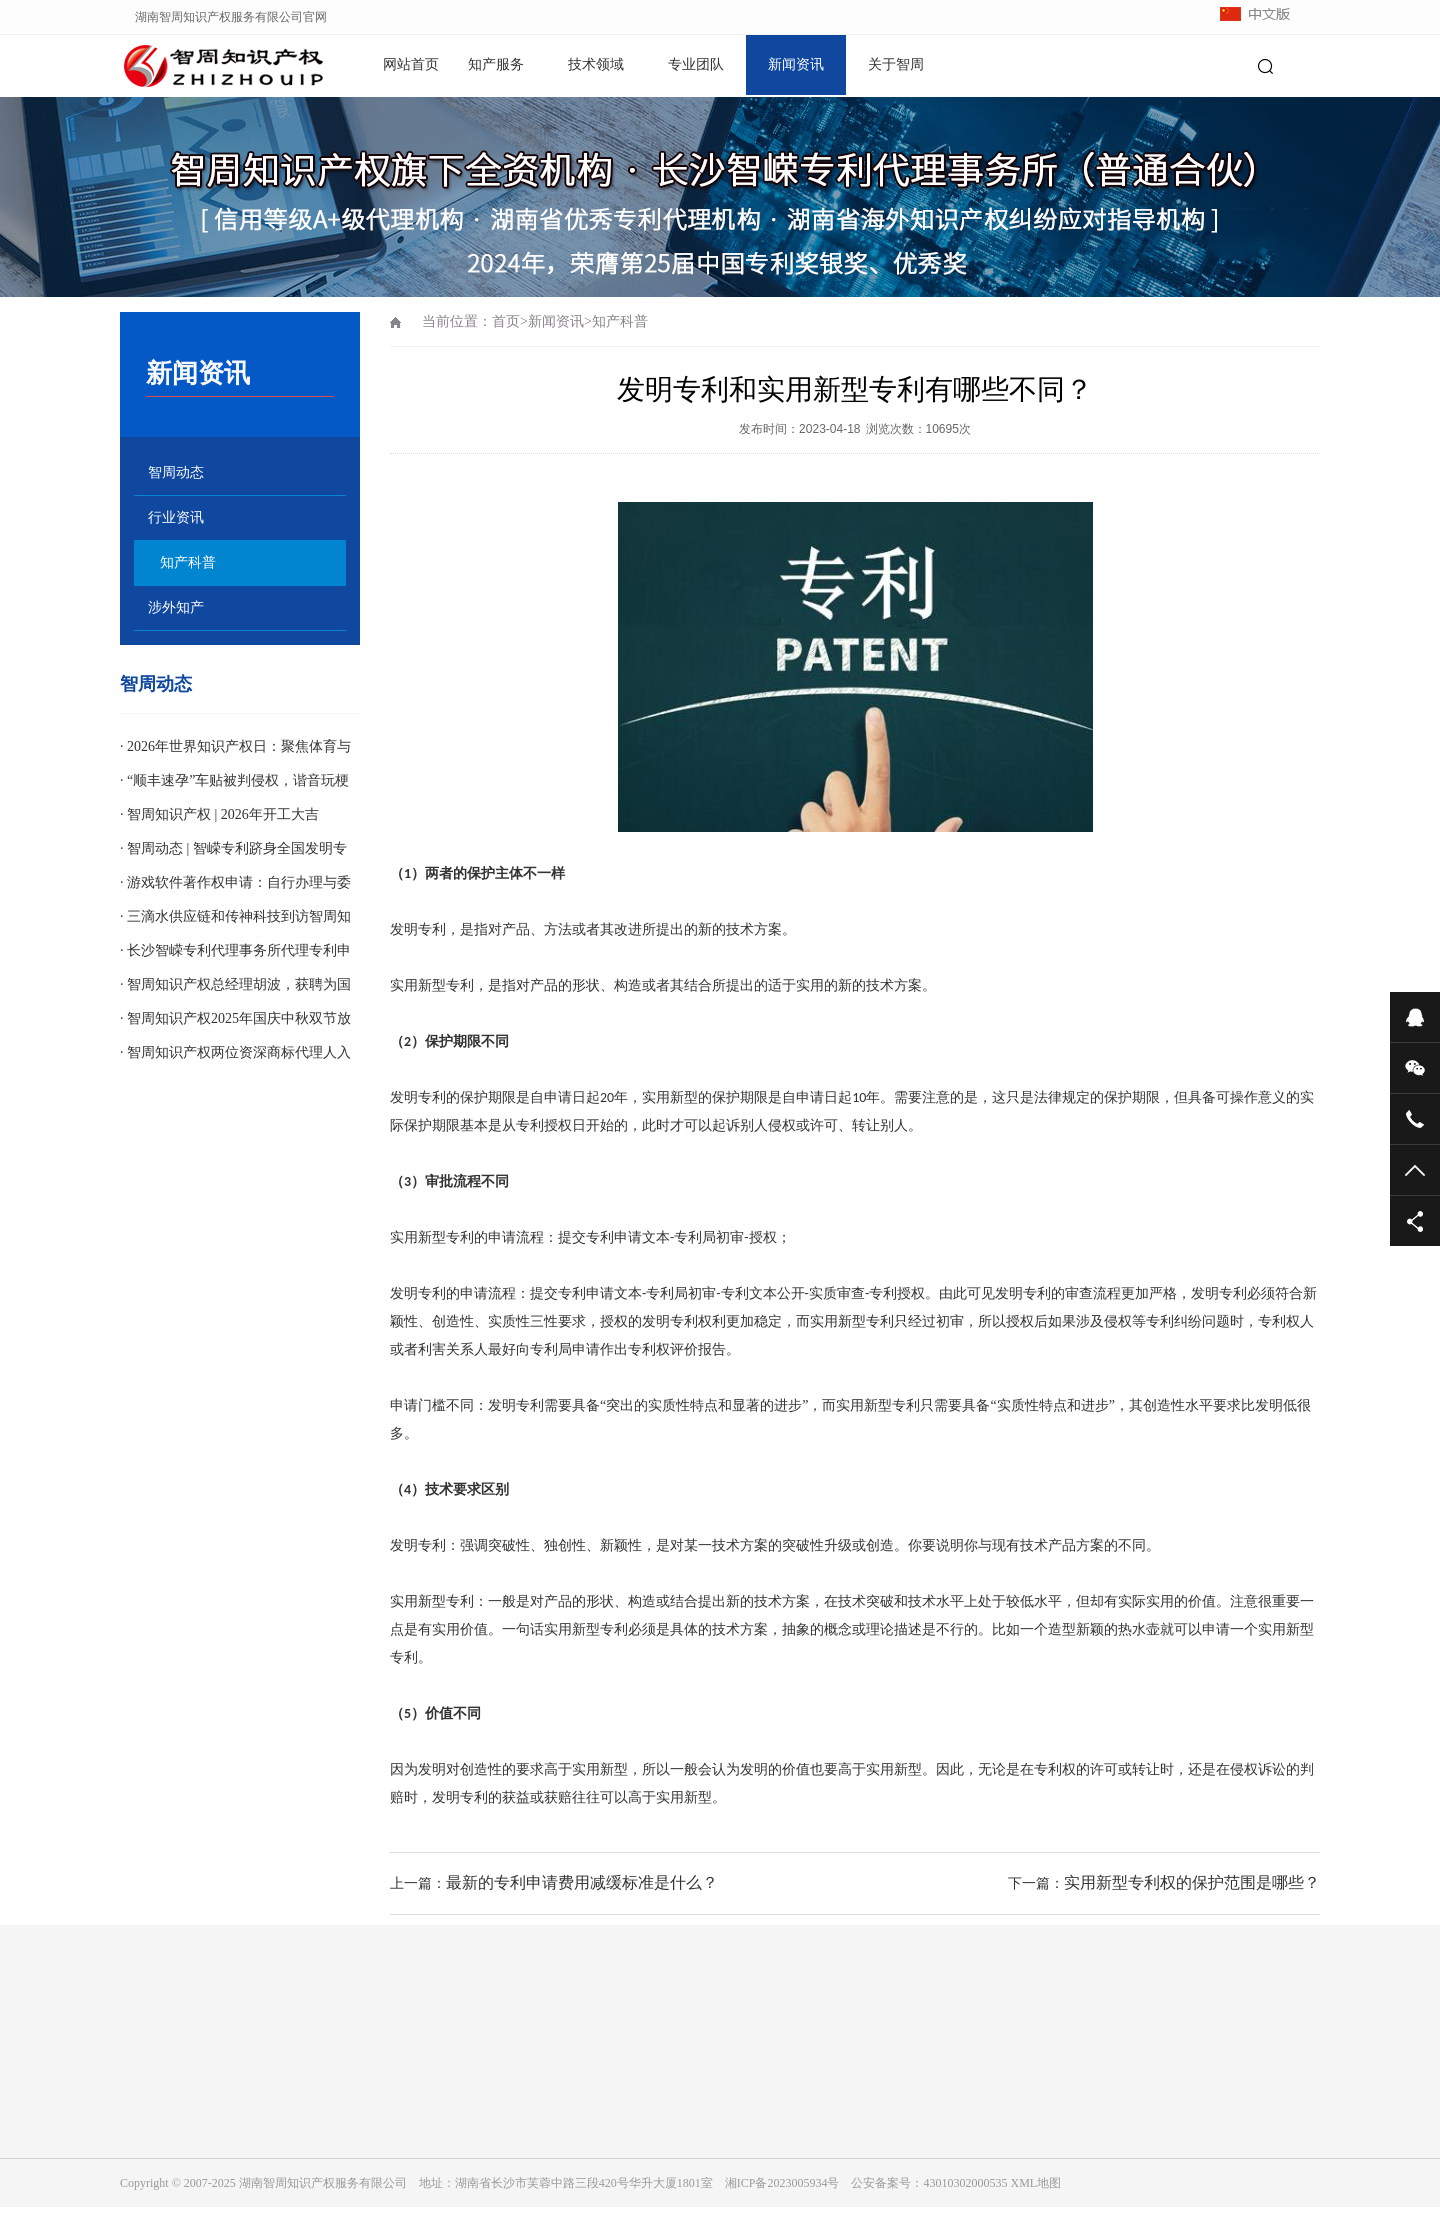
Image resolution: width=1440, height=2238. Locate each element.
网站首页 (411, 64)
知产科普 (188, 562)
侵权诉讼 (1258, 1769)
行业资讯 (176, 517)
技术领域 (596, 64)
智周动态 (176, 472)
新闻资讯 (796, 64)
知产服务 (496, 64)
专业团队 (696, 64)
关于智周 (896, 64)
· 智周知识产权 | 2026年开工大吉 (219, 814)
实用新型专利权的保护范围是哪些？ (1192, 1882)
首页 (506, 321)
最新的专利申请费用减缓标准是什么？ (582, 1882)
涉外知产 (176, 607)
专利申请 (614, 1237)
